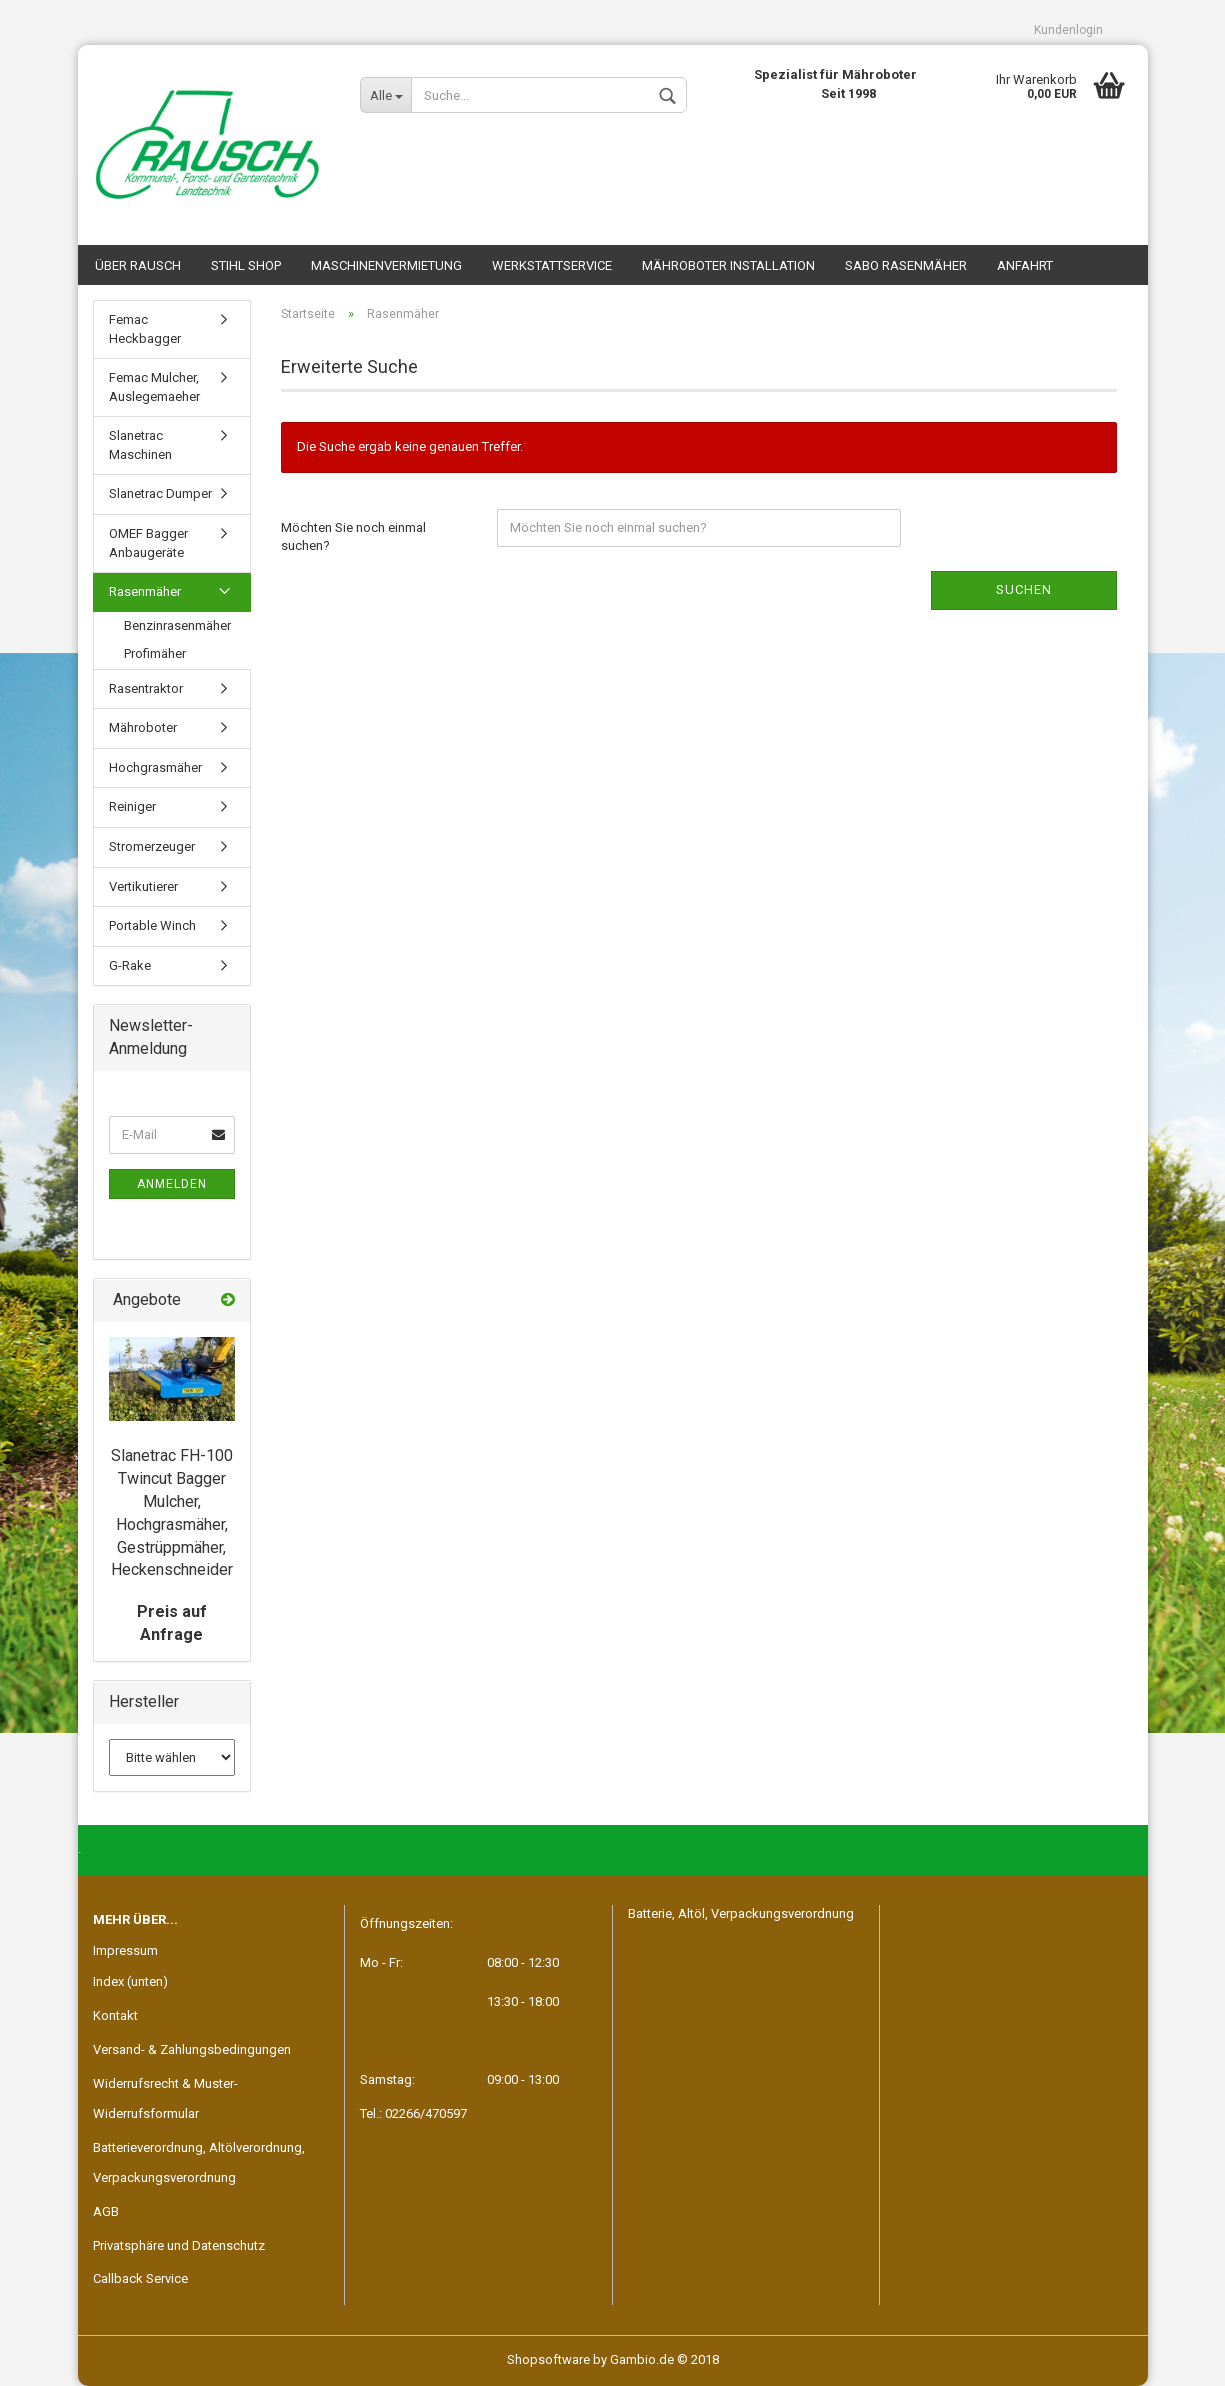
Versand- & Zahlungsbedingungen (192, 2049)
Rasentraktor (146, 688)
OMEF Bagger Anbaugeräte (148, 543)
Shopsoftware (548, 2359)
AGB (106, 2211)
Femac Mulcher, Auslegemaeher (154, 387)
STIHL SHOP (246, 265)
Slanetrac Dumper (160, 493)
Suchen (1024, 589)
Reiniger (132, 806)
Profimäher (155, 653)
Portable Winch (152, 925)
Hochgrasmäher (155, 767)
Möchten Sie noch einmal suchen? (353, 537)
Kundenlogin (1068, 30)
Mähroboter (143, 727)
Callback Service (140, 2278)
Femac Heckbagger (145, 329)
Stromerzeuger (152, 846)
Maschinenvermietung (386, 265)
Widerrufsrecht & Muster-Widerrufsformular (165, 2098)
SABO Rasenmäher (906, 265)
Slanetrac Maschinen (140, 445)
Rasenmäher (145, 591)
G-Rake (130, 965)
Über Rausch (138, 265)
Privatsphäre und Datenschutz (179, 2245)
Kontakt (115, 2015)
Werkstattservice (552, 265)
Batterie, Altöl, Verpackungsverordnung (741, 1913)
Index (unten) (130, 1981)
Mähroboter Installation (728, 265)
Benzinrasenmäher (177, 625)
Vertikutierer (143, 886)
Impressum (125, 1950)
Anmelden (172, 1184)
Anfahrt (1025, 265)
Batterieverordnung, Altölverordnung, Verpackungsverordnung (199, 2162)
